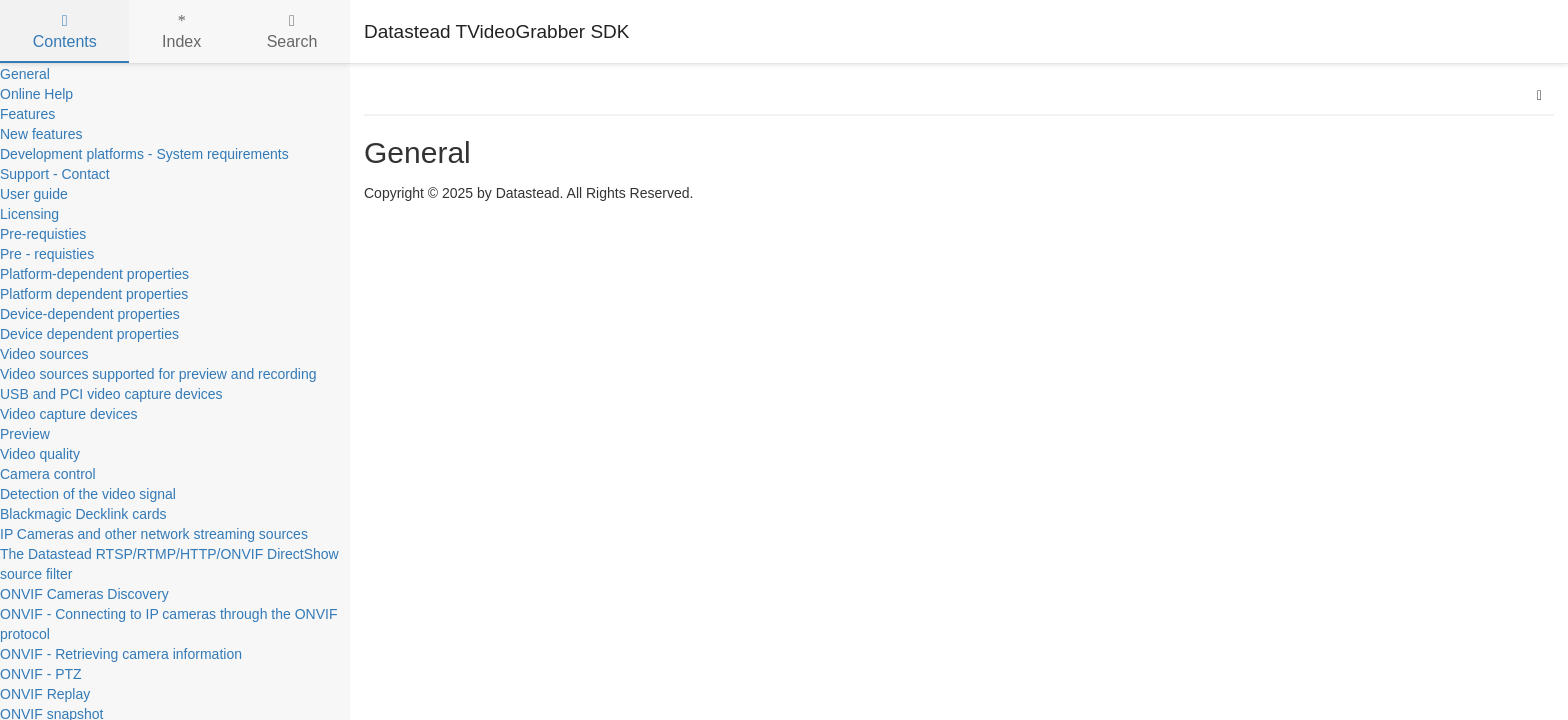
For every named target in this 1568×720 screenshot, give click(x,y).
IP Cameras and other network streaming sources (154, 534)
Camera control (48, 474)
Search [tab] (292, 31)
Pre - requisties (47, 254)
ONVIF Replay (45, 694)
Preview (25, 434)
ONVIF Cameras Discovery (84, 594)
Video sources (44, 354)
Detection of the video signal (88, 494)
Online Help (36, 94)
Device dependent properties (89, 334)
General (25, 74)
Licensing (29, 214)
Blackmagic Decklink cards (83, 514)
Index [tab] (181, 31)
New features (41, 134)
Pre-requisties (43, 234)
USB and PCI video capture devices (111, 394)
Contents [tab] (65, 31)
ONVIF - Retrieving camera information (121, 654)
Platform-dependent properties (94, 274)
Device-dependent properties (90, 314)
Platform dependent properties (94, 294)
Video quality (40, 454)
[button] (1539, 94)
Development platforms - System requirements (144, 154)
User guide (34, 194)
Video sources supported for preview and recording (158, 374)
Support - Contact (55, 174)
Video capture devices (69, 414)
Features (27, 114)
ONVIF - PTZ (41, 674)
